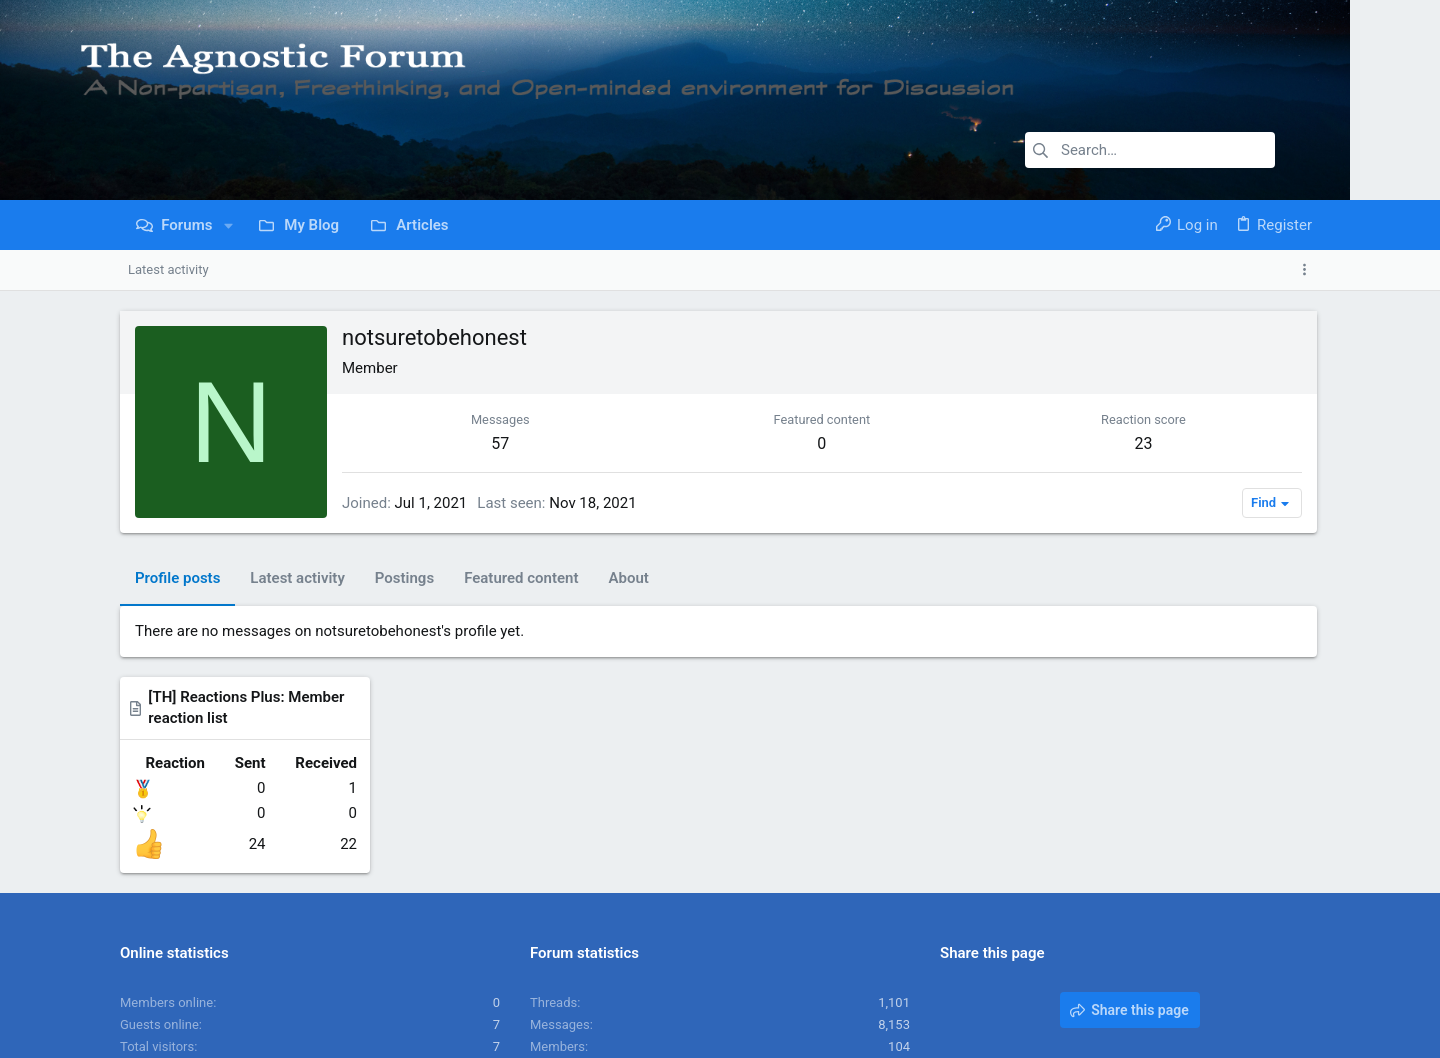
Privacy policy (1136, 983)
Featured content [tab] (521, 578)
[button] (228, 225)
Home (1244, 983)
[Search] (1150, 150)
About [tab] (628, 578)
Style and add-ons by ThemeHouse (580, 1033)
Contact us (949, 983)
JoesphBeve (874, 873)
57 (456, 443)
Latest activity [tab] (297, 578)
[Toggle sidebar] (1308, 270)
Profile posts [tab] (177, 578)
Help (1201, 983)
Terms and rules (1038, 983)
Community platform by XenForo (295, 1033)
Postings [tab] (404, 578)
